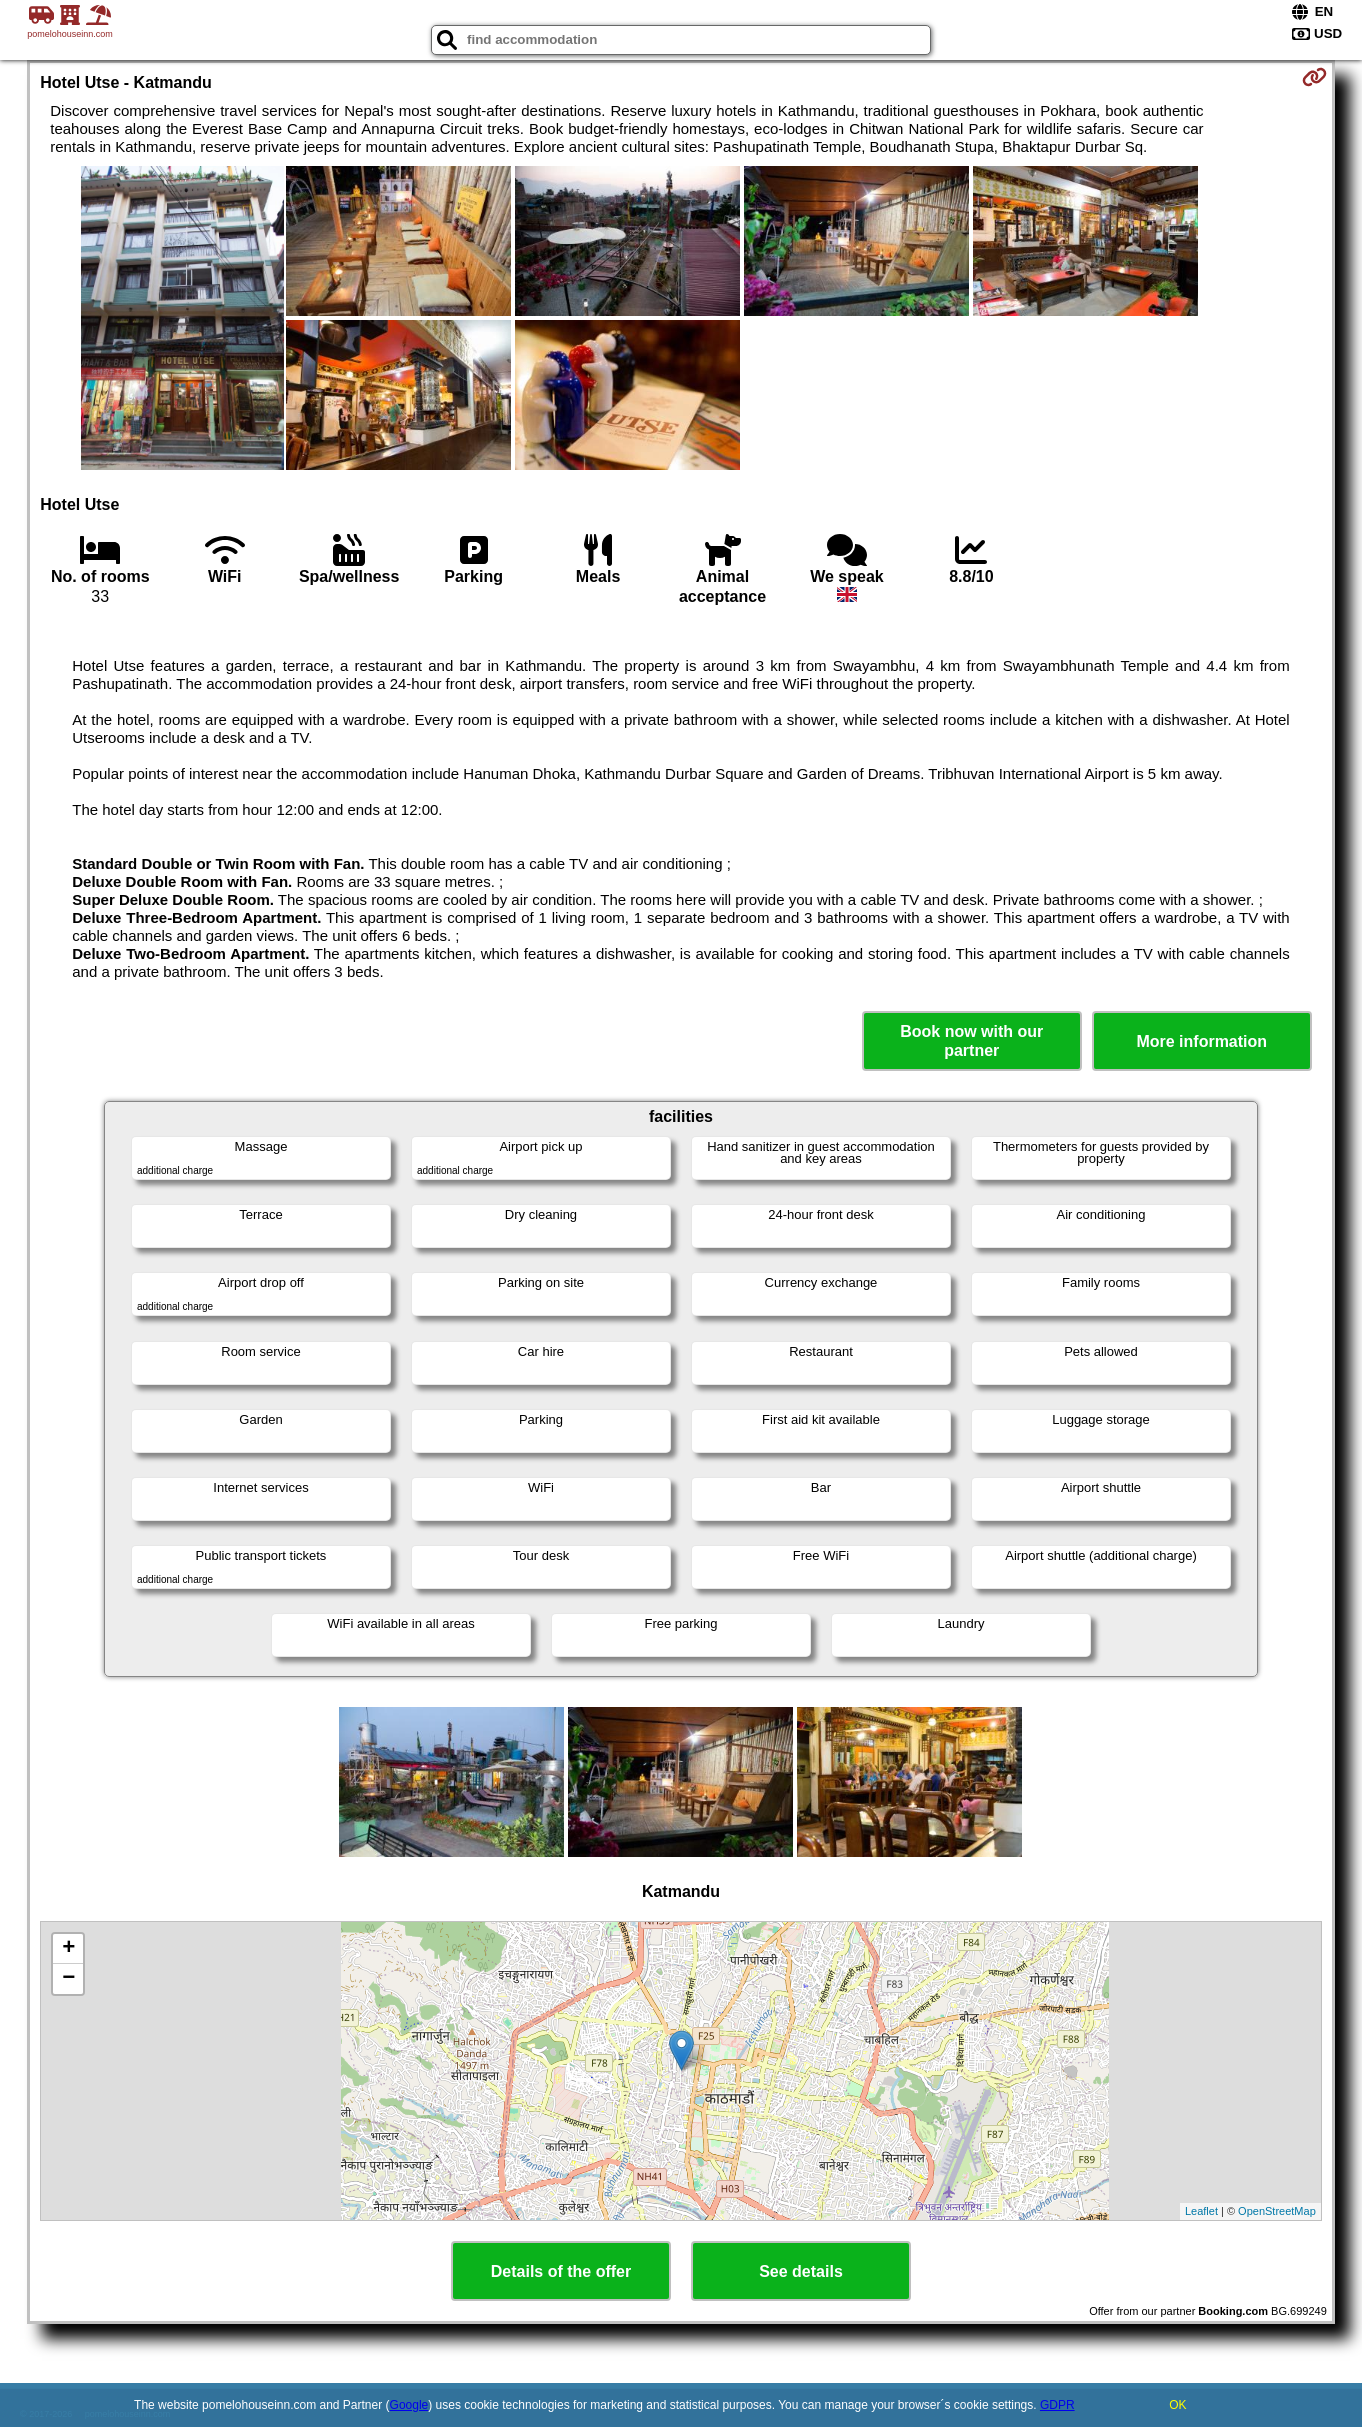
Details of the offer (561, 2271)
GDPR (1057, 2405)
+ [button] (68, 1949)
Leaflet (1201, 2211)
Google (409, 2405)
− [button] (68, 1979)
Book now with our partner (971, 1041)
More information (1201, 1041)
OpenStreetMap (1277, 2211)
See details (801, 2271)
